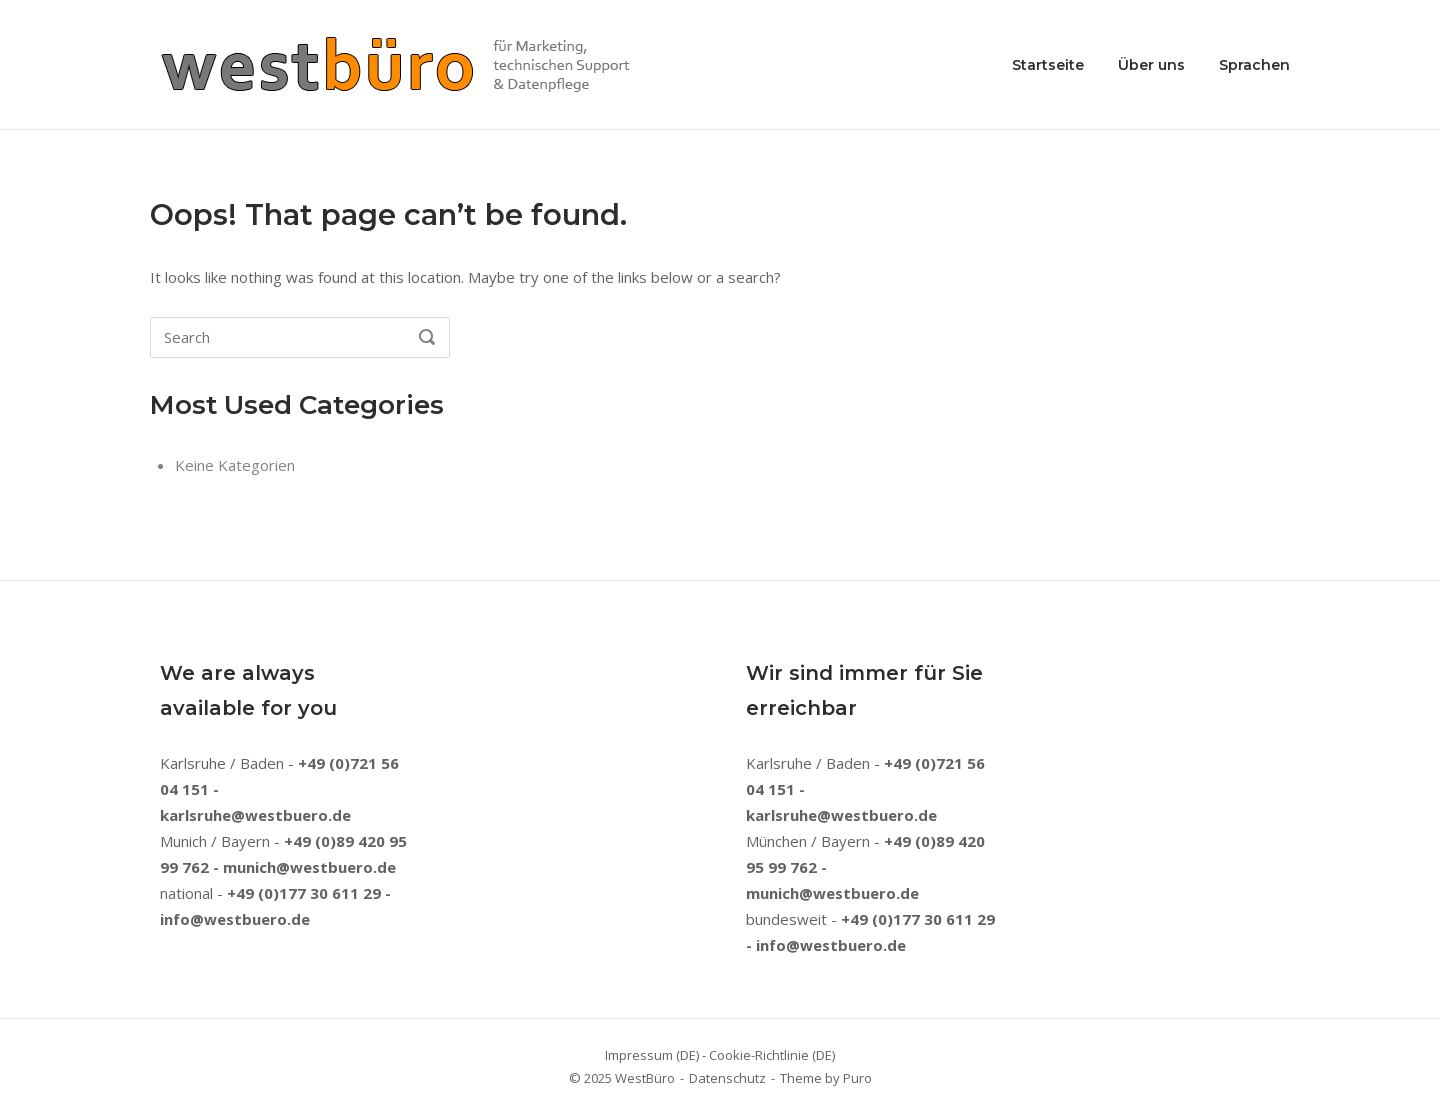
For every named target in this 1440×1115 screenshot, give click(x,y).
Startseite (1048, 65)
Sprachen (1254, 65)
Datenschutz (727, 1078)
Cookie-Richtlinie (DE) (772, 1055)
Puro (857, 1078)
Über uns (1151, 65)
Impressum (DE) (652, 1055)
